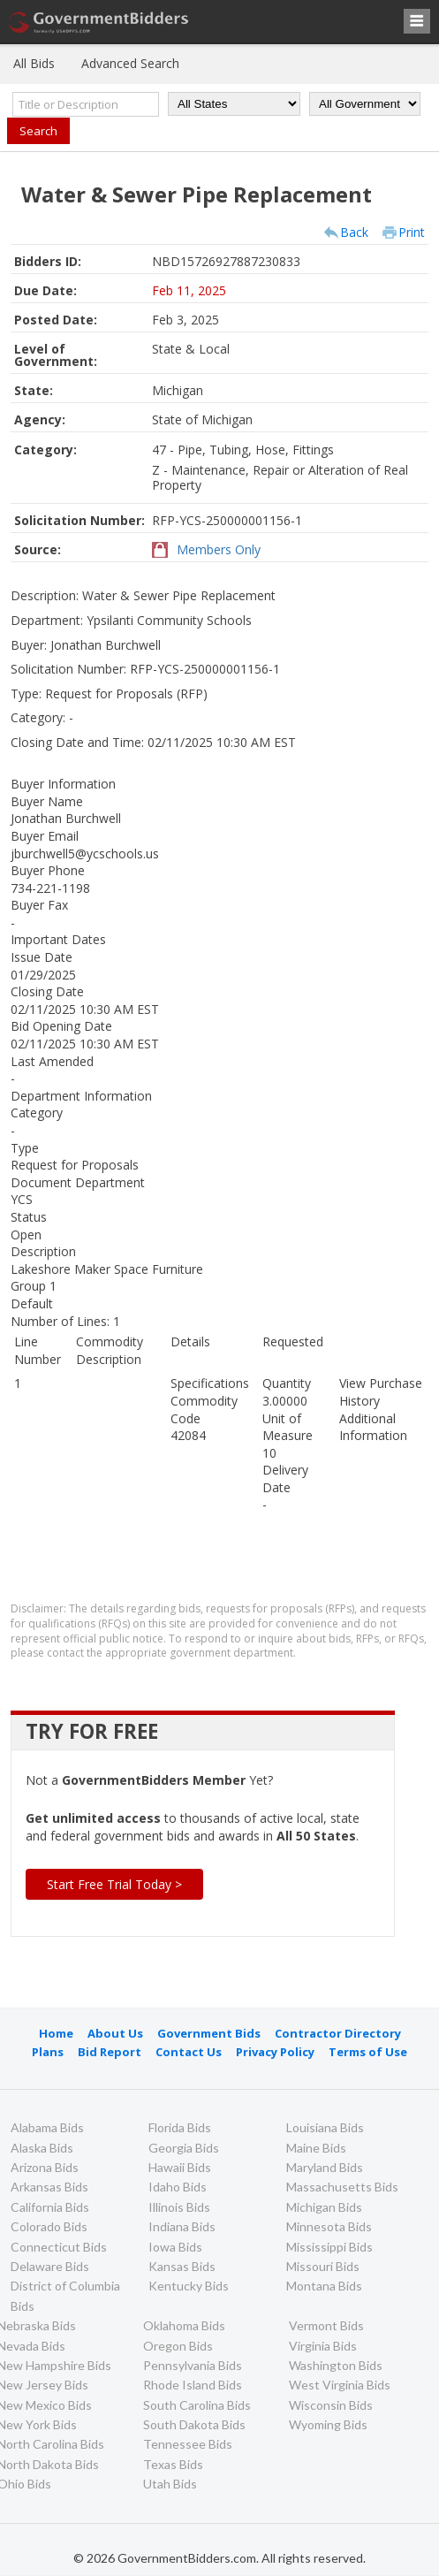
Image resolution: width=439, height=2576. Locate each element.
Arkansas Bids (49, 2186)
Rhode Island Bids (192, 2384)
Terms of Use (368, 2052)
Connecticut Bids (59, 2246)
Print (411, 232)
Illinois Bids (179, 2206)
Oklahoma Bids (184, 2325)
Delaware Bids (50, 2266)
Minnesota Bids (329, 2226)
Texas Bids (173, 2464)
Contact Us (188, 2052)
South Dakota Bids (194, 2424)
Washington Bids (335, 2365)
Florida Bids (179, 2127)
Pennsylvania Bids (192, 2365)
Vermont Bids (326, 2325)
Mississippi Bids (329, 2246)
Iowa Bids (175, 2246)
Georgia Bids (183, 2147)
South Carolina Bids (197, 2404)
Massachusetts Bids (342, 2186)
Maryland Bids (324, 2167)
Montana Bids (324, 2285)
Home (56, 2033)
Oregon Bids (178, 2345)
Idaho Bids (177, 2186)
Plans (48, 2052)
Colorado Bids (49, 2226)
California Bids (50, 2206)
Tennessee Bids (187, 2443)
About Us (115, 2033)
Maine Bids (316, 2147)
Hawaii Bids (179, 2167)
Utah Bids (170, 2483)
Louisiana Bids (325, 2127)
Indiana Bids (182, 2226)
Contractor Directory (338, 2033)
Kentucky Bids (188, 2285)
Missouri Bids (323, 2266)
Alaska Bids (42, 2147)
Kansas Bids (182, 2266)
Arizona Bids (45, 2167)
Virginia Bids (323, 2345)
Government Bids (209, 2033)
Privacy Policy (275, 2052)
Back (354, 232)
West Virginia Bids (339, 2384)
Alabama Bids (47, 2127)
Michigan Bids (324, 2206)
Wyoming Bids (328, 2424)
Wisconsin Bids (331, 2404)
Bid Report (109, 2052)
